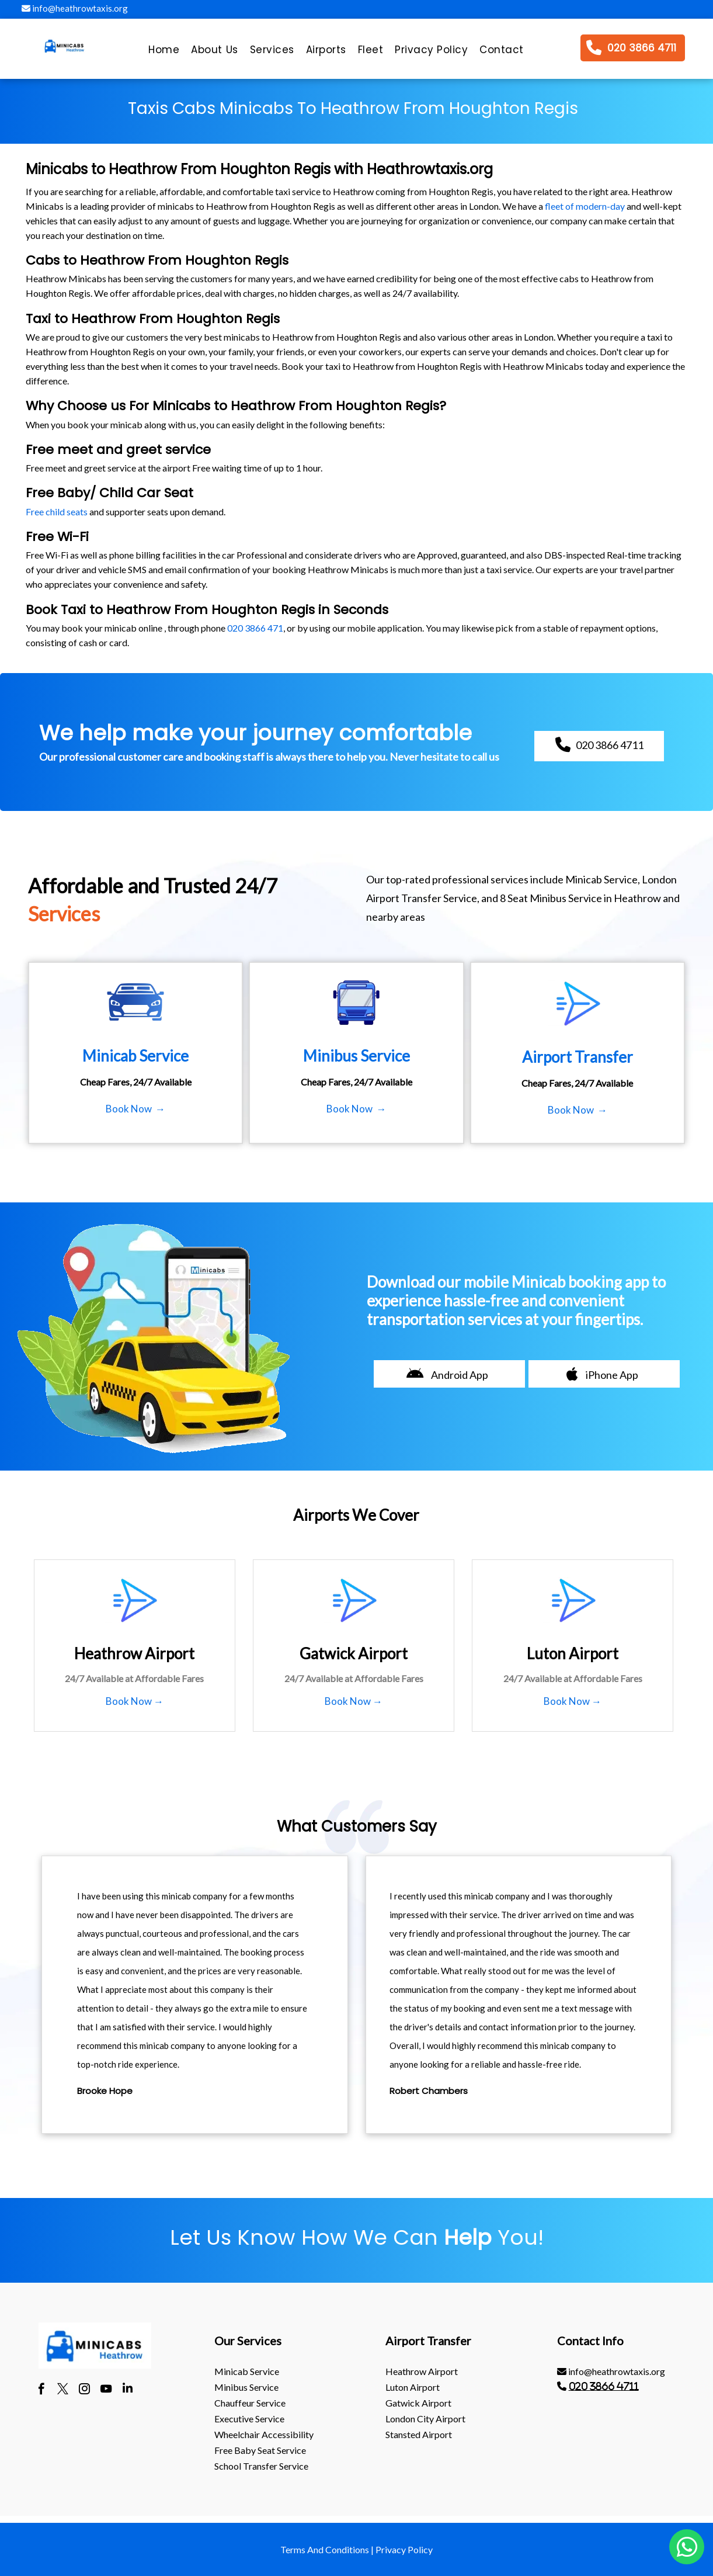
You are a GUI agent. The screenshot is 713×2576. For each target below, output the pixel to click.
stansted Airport (418, 2434)
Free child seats (57, 511)
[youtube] (106, 2390)
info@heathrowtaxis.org (75, 8)
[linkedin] (127, 2390)
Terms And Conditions (324, 2549)
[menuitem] (163, 52)
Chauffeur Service (250, 2402)
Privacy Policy (404, 2549)
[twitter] (62, 2390)
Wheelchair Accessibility (264, 2434)
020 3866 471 (255, 627)
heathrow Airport (421, 2371)
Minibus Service (246, 2387)
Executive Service (249, 2418)
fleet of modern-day (585, 206)
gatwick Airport (418, 2402)
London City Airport (425, 2418)
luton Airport (412, 2387)
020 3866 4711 (604, 2386)
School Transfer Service (261, 2465)
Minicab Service (246, 2371)
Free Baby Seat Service (260, 2450)
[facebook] (41, 2390)
